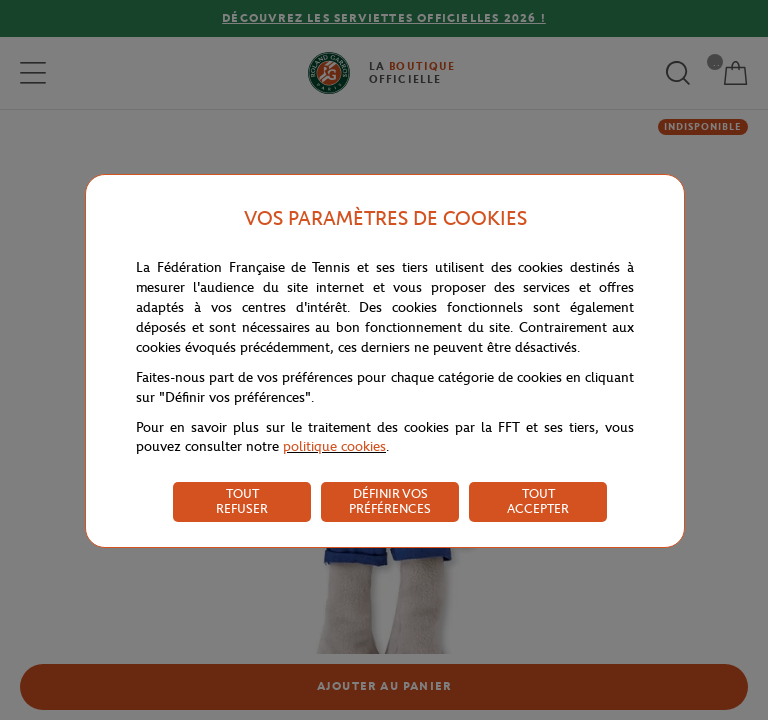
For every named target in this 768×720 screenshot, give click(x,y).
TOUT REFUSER (242, 501)
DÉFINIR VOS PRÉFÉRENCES (390, 501)
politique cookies (334, 446)
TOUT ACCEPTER (538, 501)
